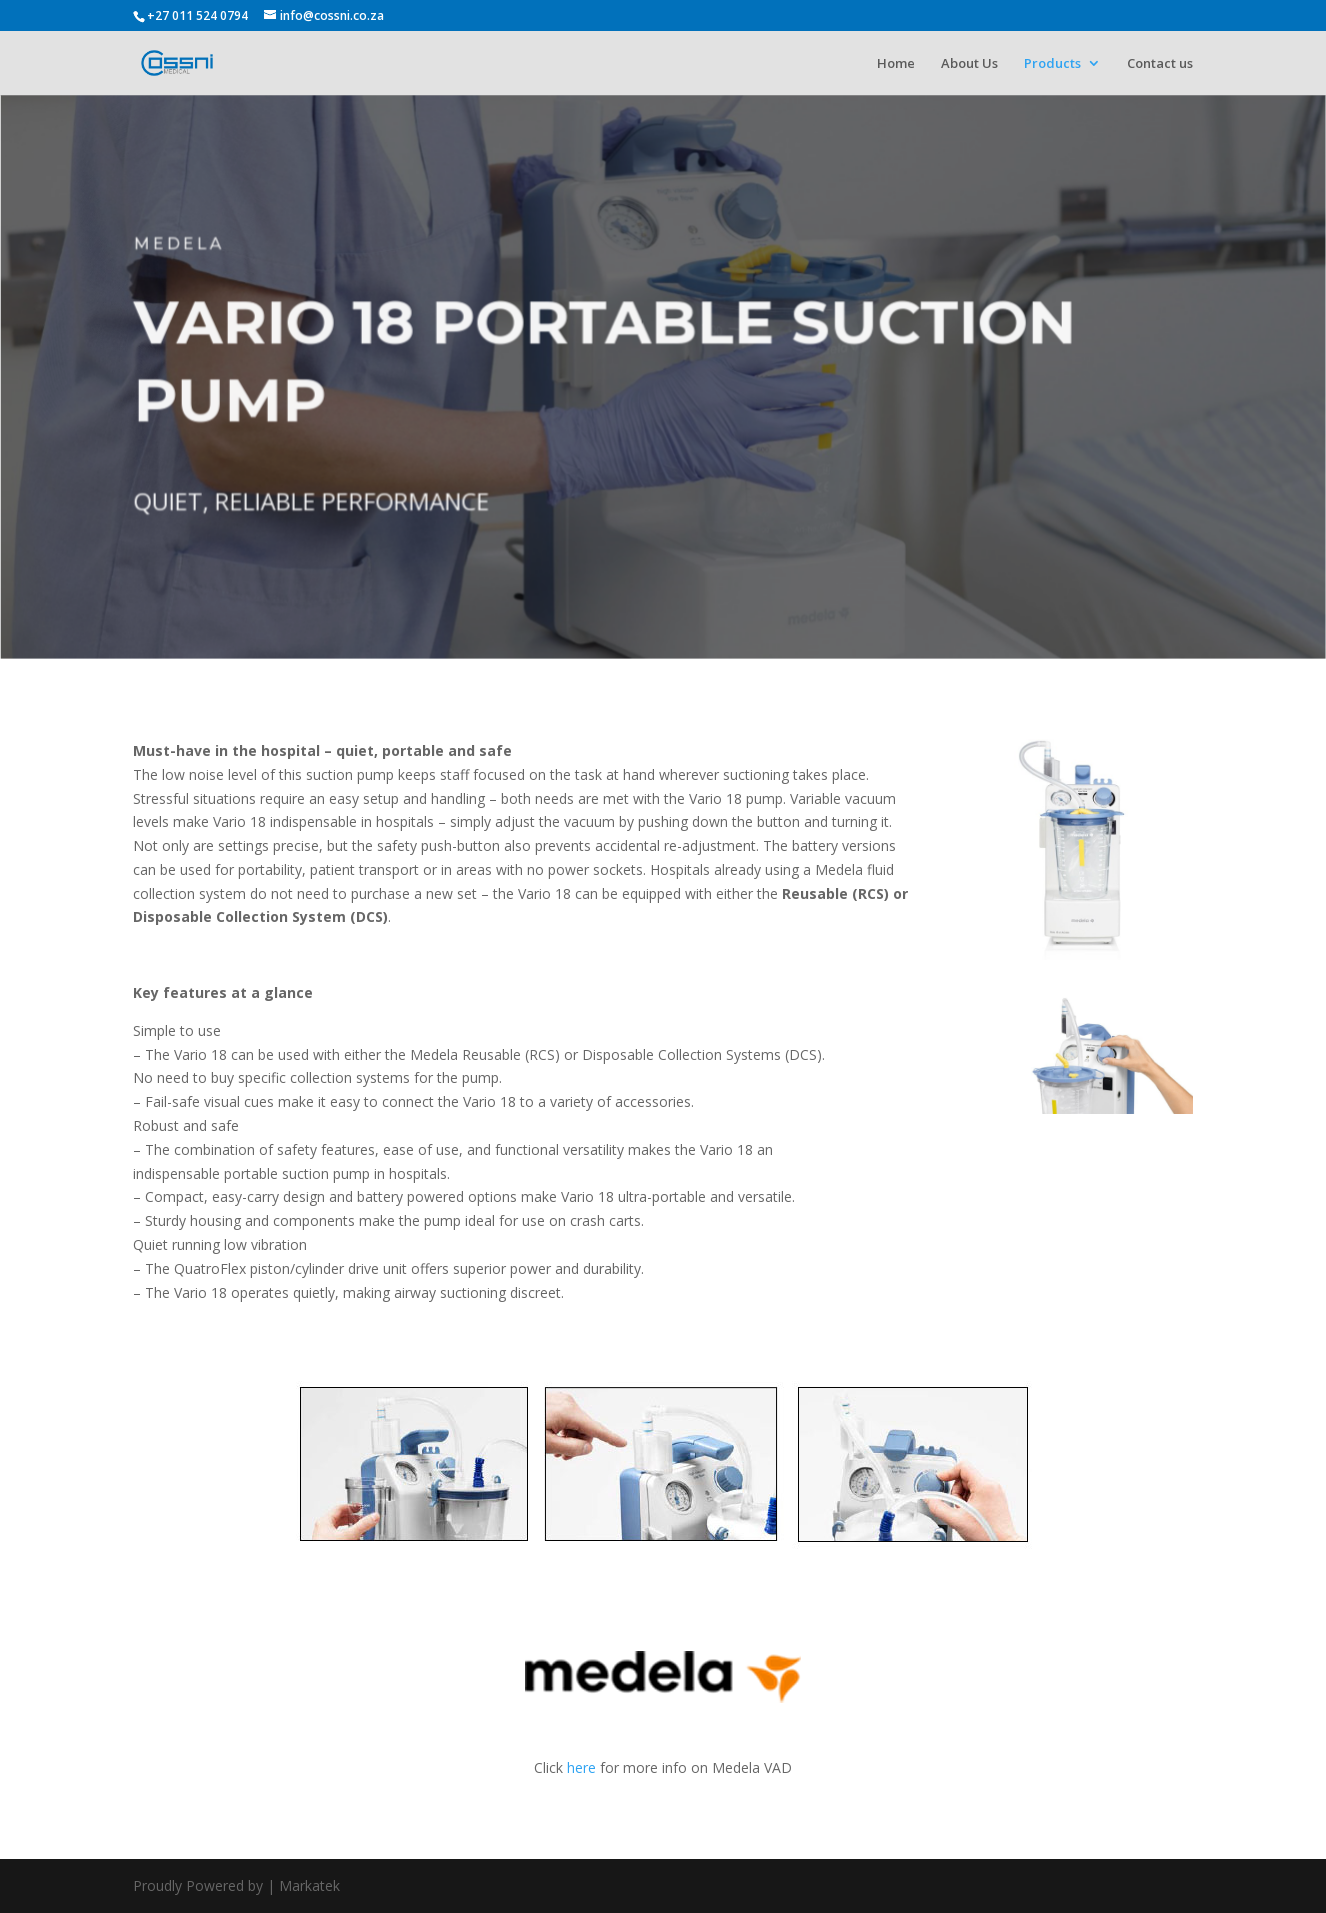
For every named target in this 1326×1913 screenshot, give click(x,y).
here (581, 1767)
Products (1052, 64)
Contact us (1160, 64)
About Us (969, 64)
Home (896, 64)
